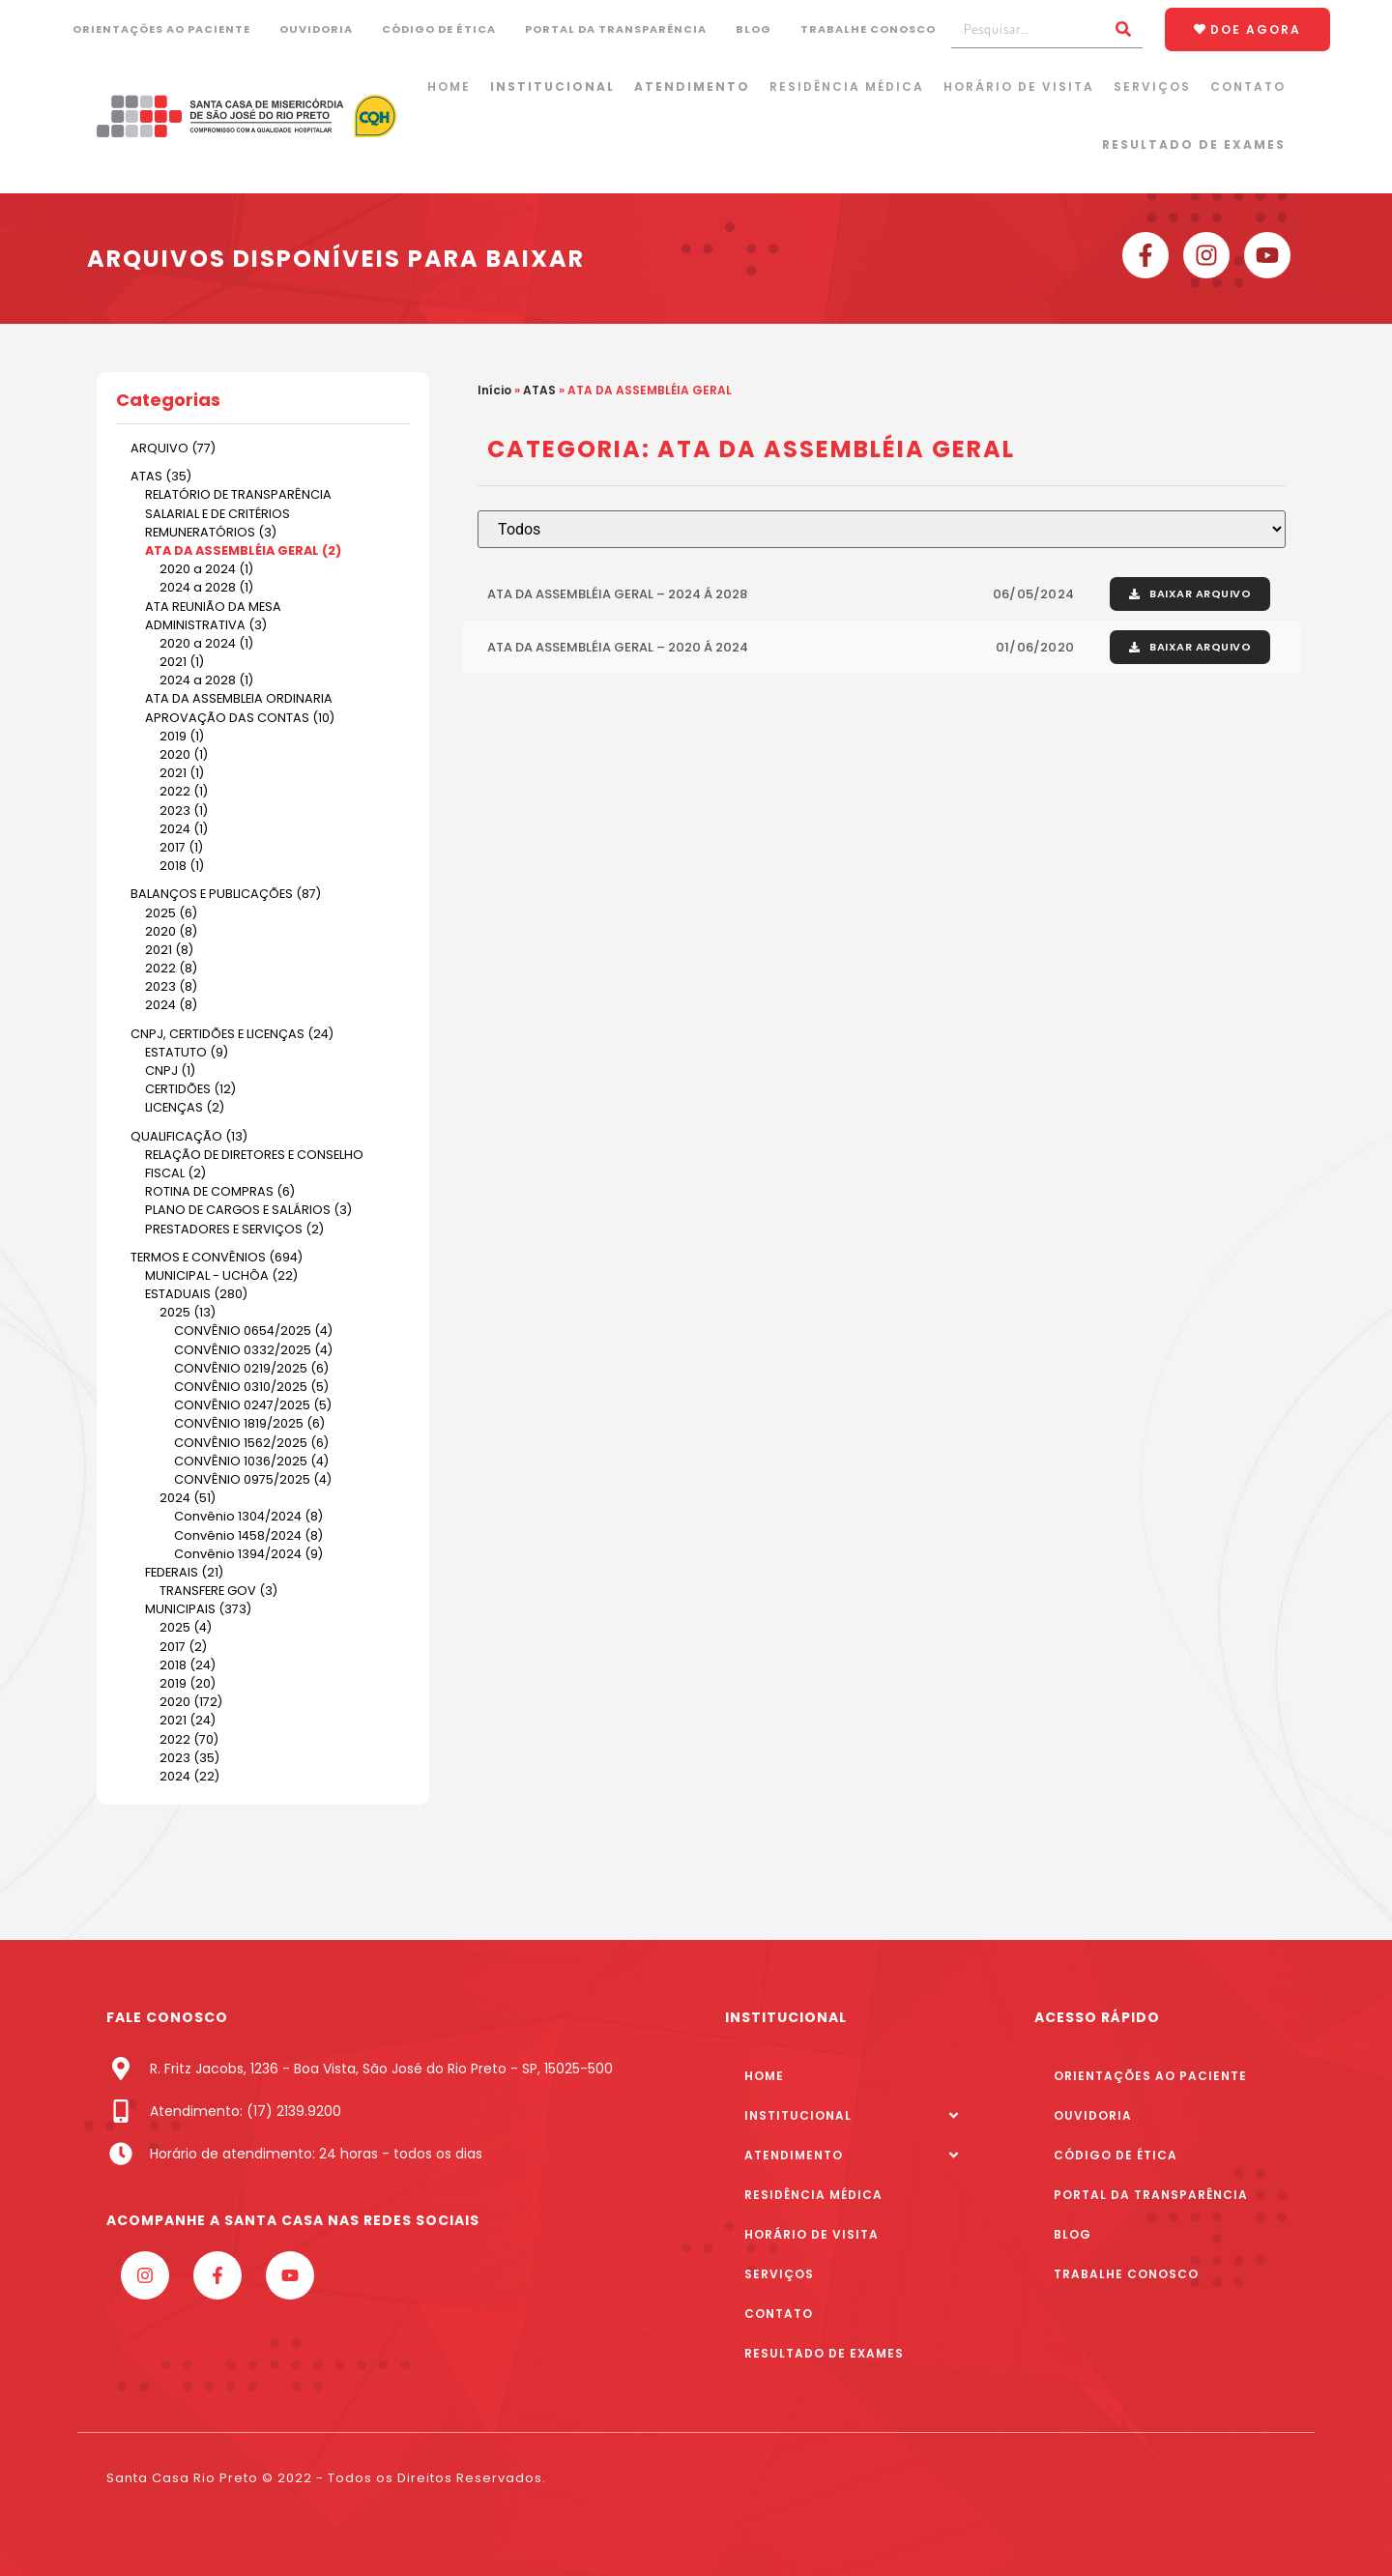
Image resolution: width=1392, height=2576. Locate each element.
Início (494, 390)
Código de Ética (439, 29)
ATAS (539, 390)
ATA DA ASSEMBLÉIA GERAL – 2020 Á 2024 (617, 647)
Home (449, 86)
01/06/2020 (1035, 647)
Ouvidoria (316, 29)
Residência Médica (846, 86)
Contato (1248, 86)
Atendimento (692, 86)
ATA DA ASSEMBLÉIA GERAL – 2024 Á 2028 (617, 594)
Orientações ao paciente (161, 29)
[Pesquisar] (1123, 28)
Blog (753, 29)
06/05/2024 (1033, 594)
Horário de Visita (1018, 86)
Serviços (1152, 86)
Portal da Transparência (616, 29)
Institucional (552, 86)
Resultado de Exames (1194, 144)
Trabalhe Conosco (868, 29)
